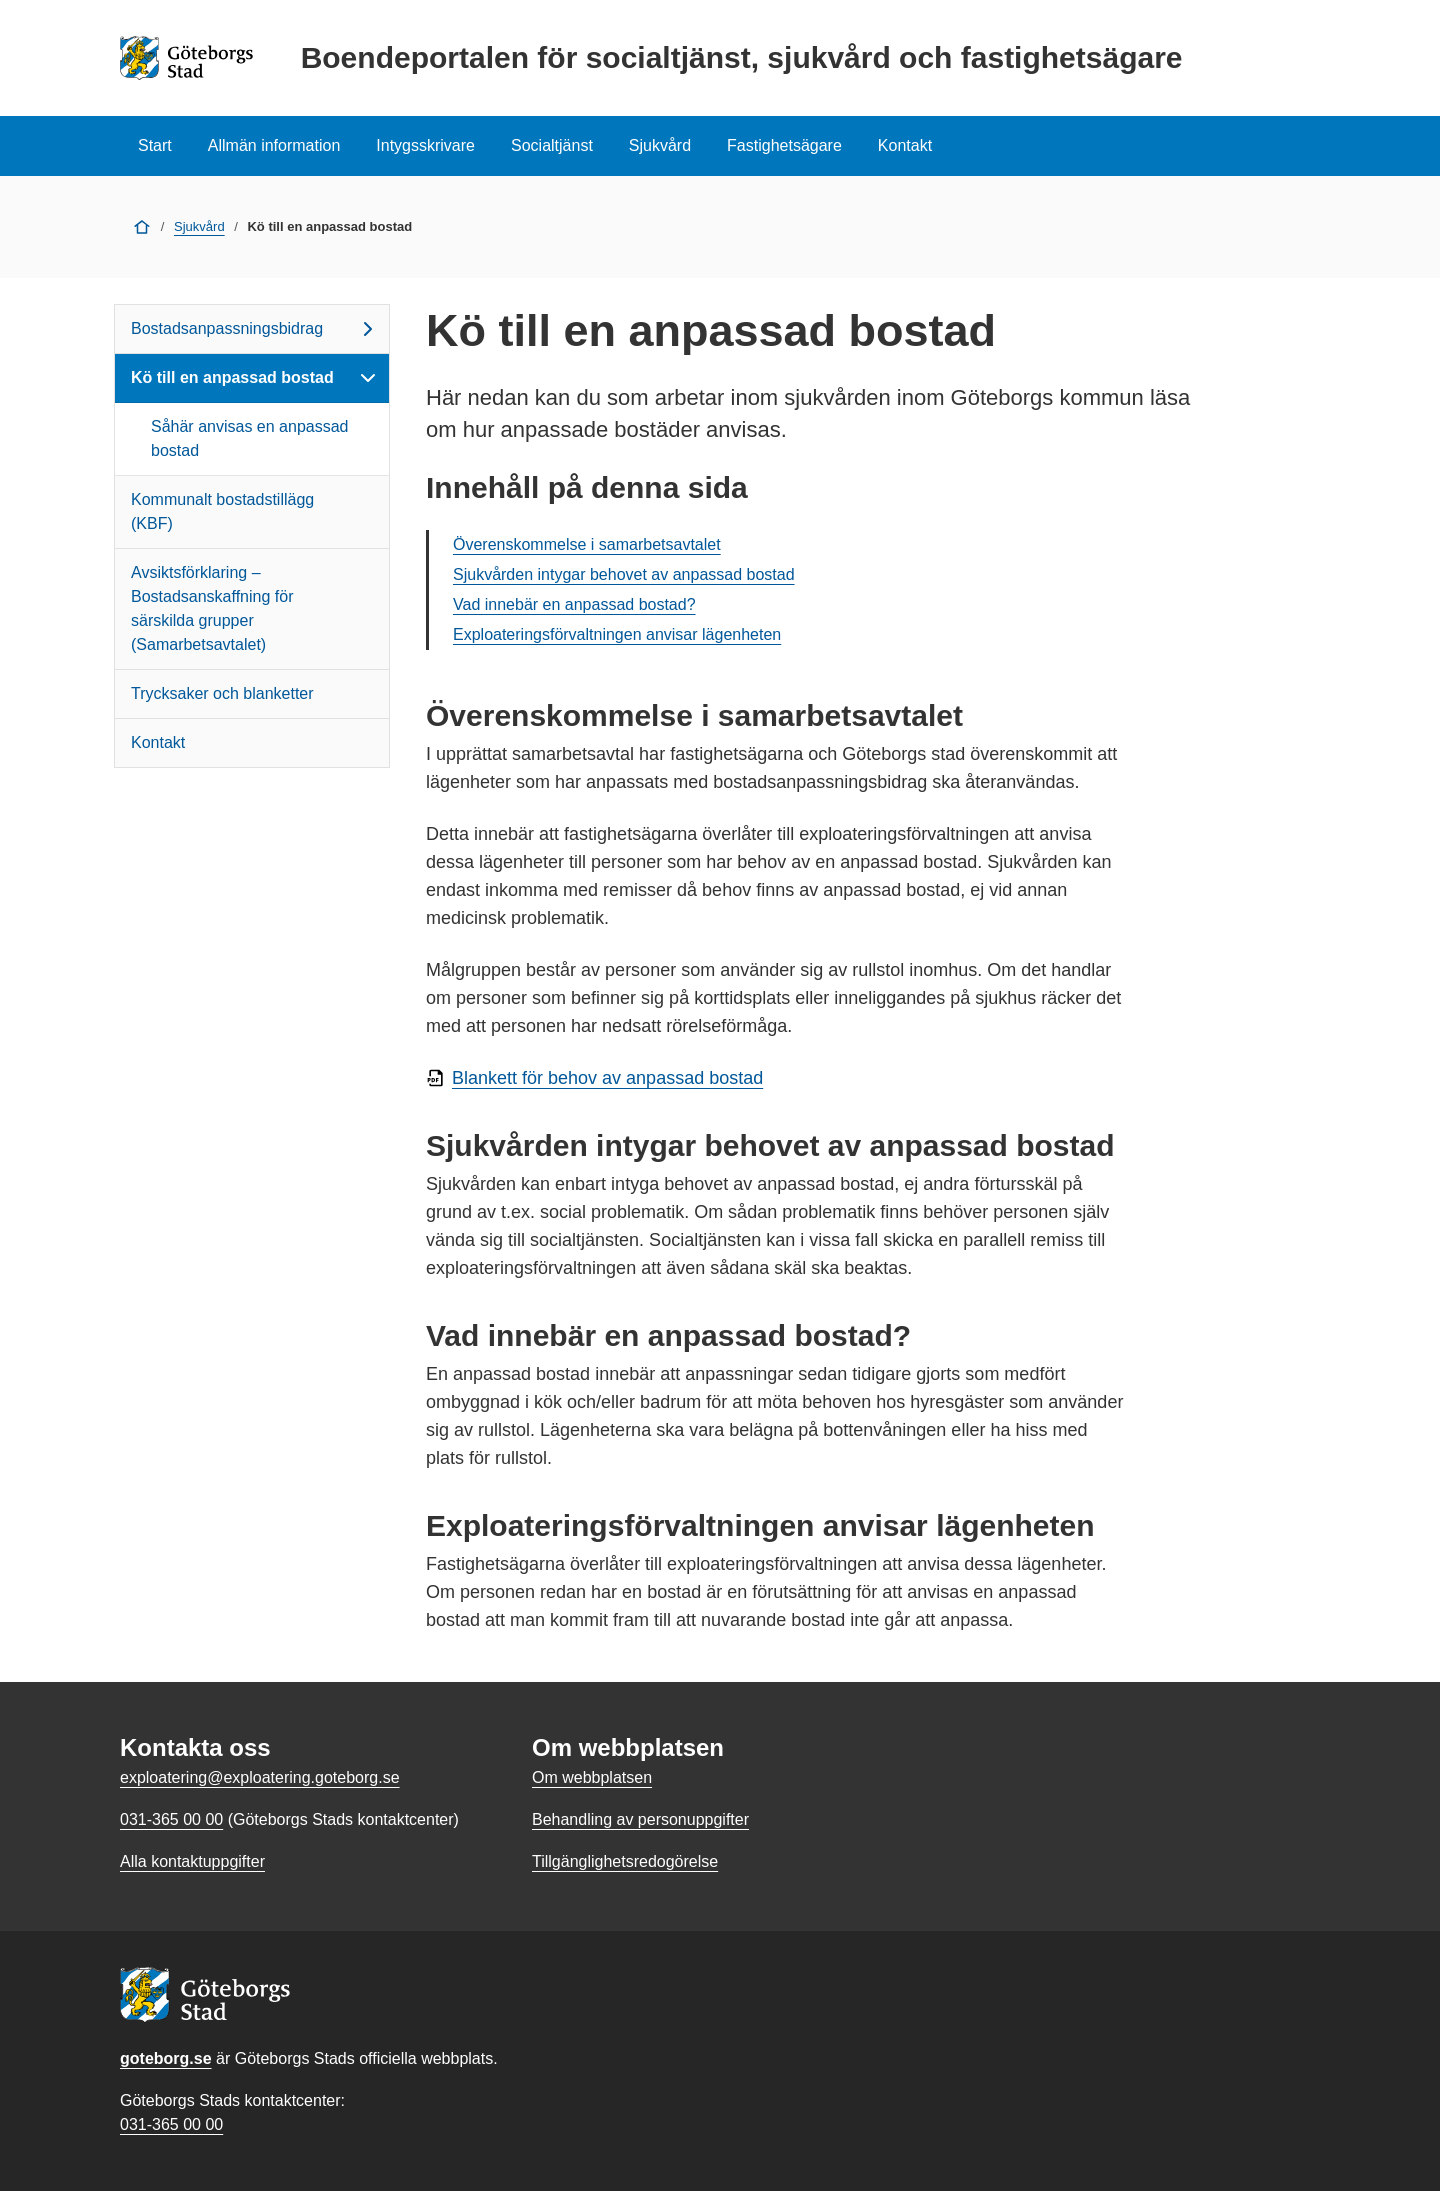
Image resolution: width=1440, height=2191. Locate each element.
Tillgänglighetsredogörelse (625, 1861)
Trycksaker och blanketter (222, 693)
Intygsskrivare (425, 145)
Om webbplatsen (592, 1777)
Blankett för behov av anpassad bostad (607, 1078)
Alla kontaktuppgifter (192, 1861)
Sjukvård (660, 145)
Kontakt (905, 145)
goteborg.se (166, 2058)
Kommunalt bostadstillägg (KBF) (222, 511)
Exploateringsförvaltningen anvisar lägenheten (617, 634)
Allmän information (274, 145)
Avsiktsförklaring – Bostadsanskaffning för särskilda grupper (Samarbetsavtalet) (212, 608)
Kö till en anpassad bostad (255, 378)
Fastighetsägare (784, 145)
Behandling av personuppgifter (640, 1819)
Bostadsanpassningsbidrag (255, 329)
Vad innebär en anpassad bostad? (574, 604)
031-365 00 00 (171, 2124)
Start (155, 145)
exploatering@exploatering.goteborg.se (260, 1777)
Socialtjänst (552, 145)
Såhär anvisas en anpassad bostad (249, 438)
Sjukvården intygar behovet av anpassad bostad (624, 574)
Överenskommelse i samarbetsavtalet (587, 544)
